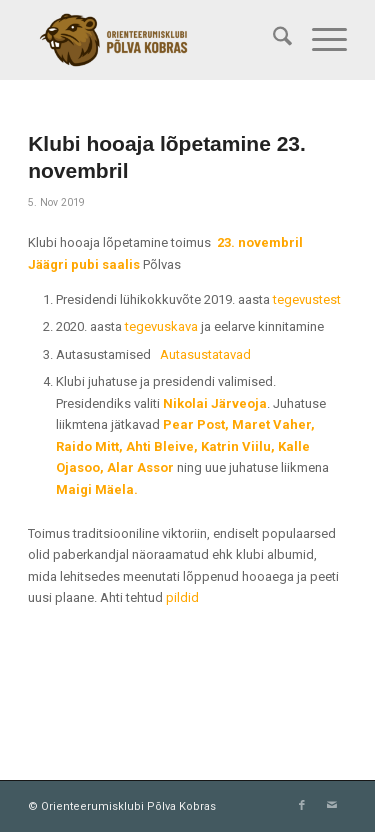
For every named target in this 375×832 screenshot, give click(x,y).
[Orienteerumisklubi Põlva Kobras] (155, 40)
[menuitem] (272, 40)
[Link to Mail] (332, 806)
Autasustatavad (205, 354)
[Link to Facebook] (302, 806)
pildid (182, 597)
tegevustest (307, 299)
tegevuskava (161, 326)
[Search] (272, 40)
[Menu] (319, 40)
